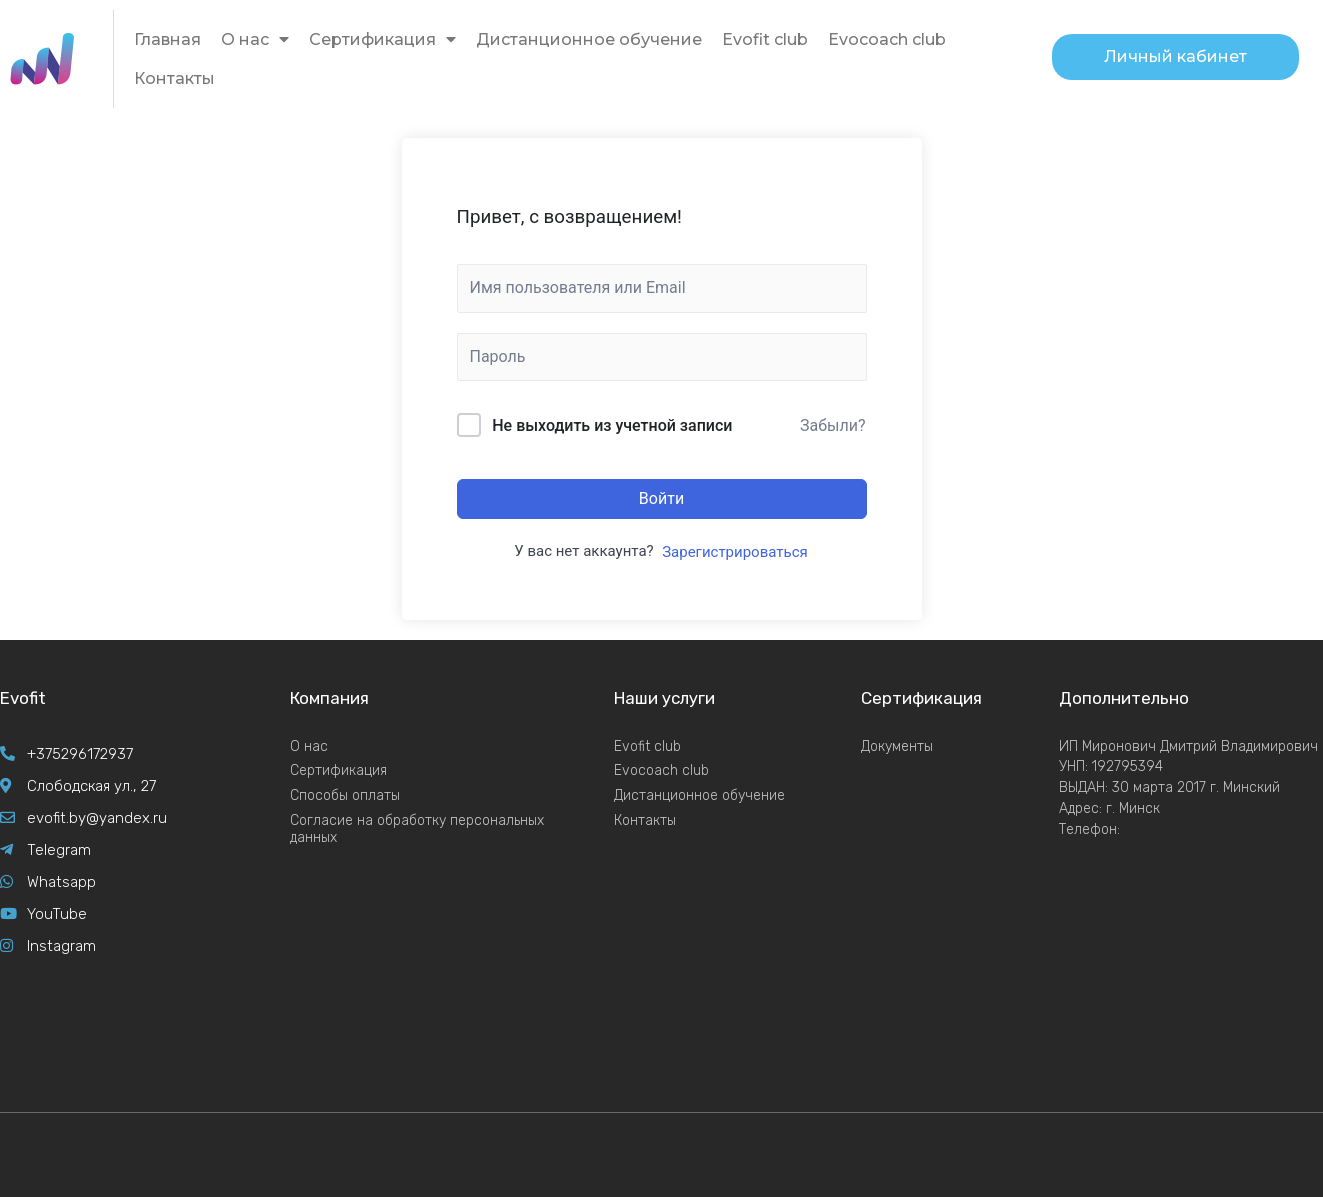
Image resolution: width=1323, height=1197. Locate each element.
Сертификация (382, 39)
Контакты (174, 78)
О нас (255, 39)
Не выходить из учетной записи (612, 425)
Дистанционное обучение (589, 39)
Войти (661, 498)
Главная (167, 39)
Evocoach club (887, 39)
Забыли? (833, 425)
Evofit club (765, 39)
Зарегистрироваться (735, 552)
